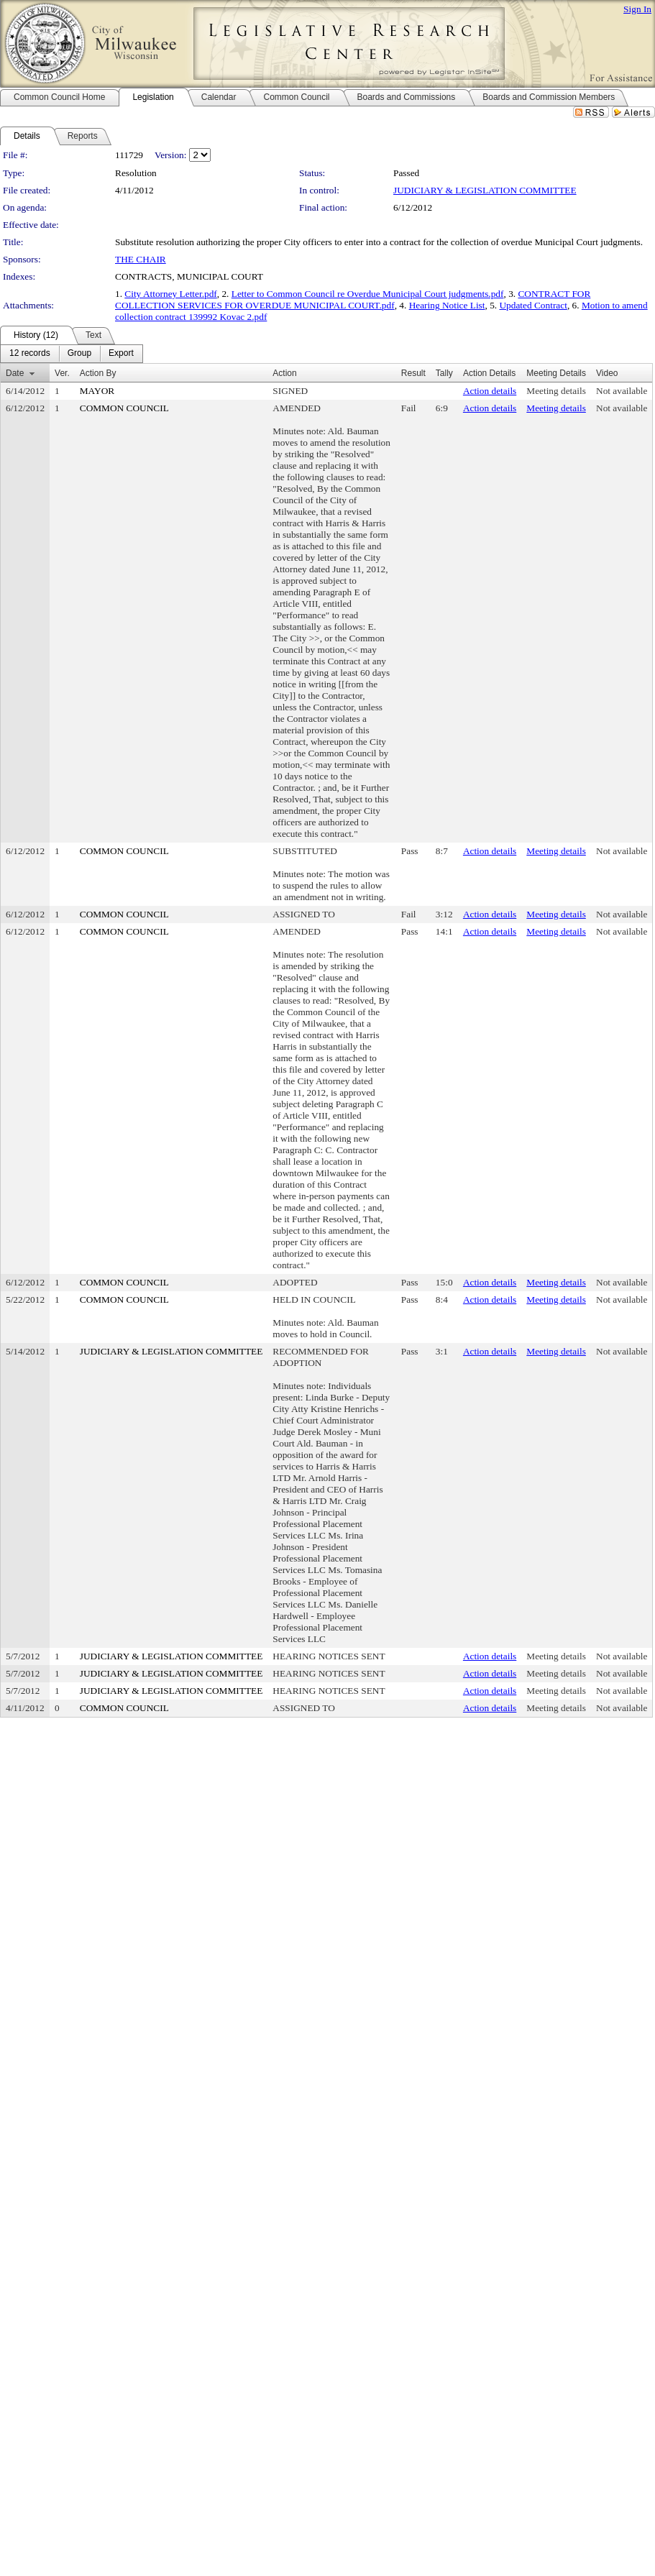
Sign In (637, 9)
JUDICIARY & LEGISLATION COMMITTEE (485, 190)
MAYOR (97, 390)
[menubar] (71, 353)
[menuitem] (30, 353)
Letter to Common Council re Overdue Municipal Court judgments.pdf (368, 293)
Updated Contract (533, 305)
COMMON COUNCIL (124, 408)
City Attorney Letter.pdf (170, 293)
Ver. (62, 373)
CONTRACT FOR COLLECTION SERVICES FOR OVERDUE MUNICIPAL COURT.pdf (352, 299)
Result (413, 373)
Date (15, 373)
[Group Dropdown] (79, 353)
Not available (621, 390)
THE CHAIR (140, 259)
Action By (98, 373)
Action (284, 373)
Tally (444, 373)
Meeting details (556, 390)
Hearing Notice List (447, 305)
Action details (489, 390)
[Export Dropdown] (121, 353)
